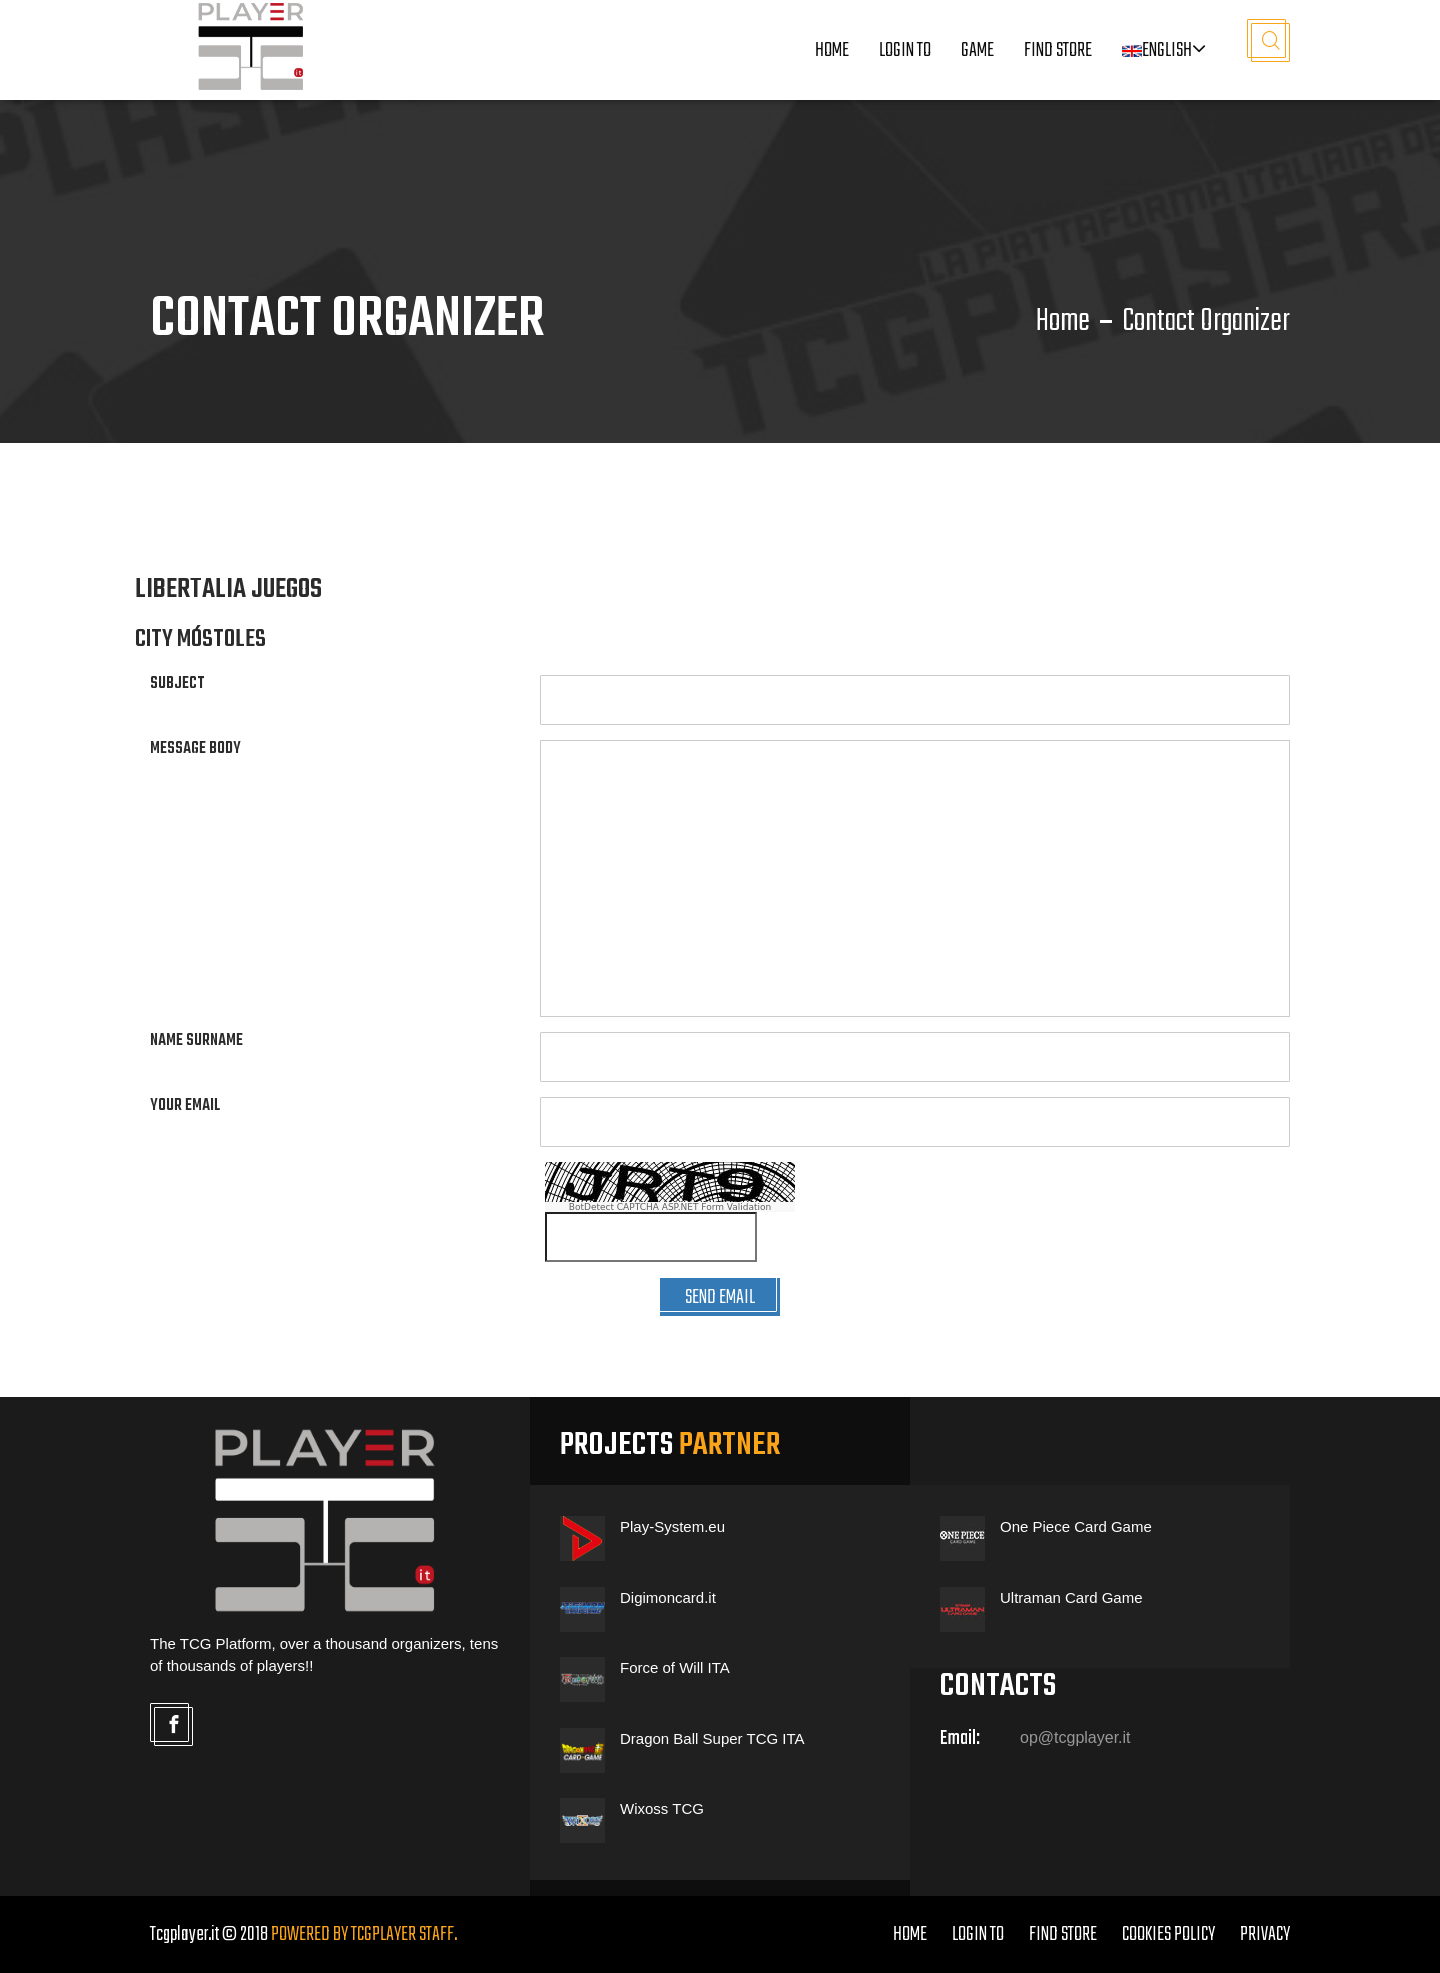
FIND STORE (1063, 1934)
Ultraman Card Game (1071, 1597)
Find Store (1058, 50)
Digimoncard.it (668, 1597)
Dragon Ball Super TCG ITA (712, 1738)
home (910, 1934)
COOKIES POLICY (1168, 1934)
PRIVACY (1265, 1934)
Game (977, 50)
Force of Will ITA (675, 1667)
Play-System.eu (672, 1526)
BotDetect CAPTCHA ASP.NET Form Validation (670, 1207)
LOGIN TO (905, 50)
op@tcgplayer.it (1075, 1737)
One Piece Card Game (1076, 1526)
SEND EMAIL (720, 1297)
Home (832, 50)
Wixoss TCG (662, 1808)
